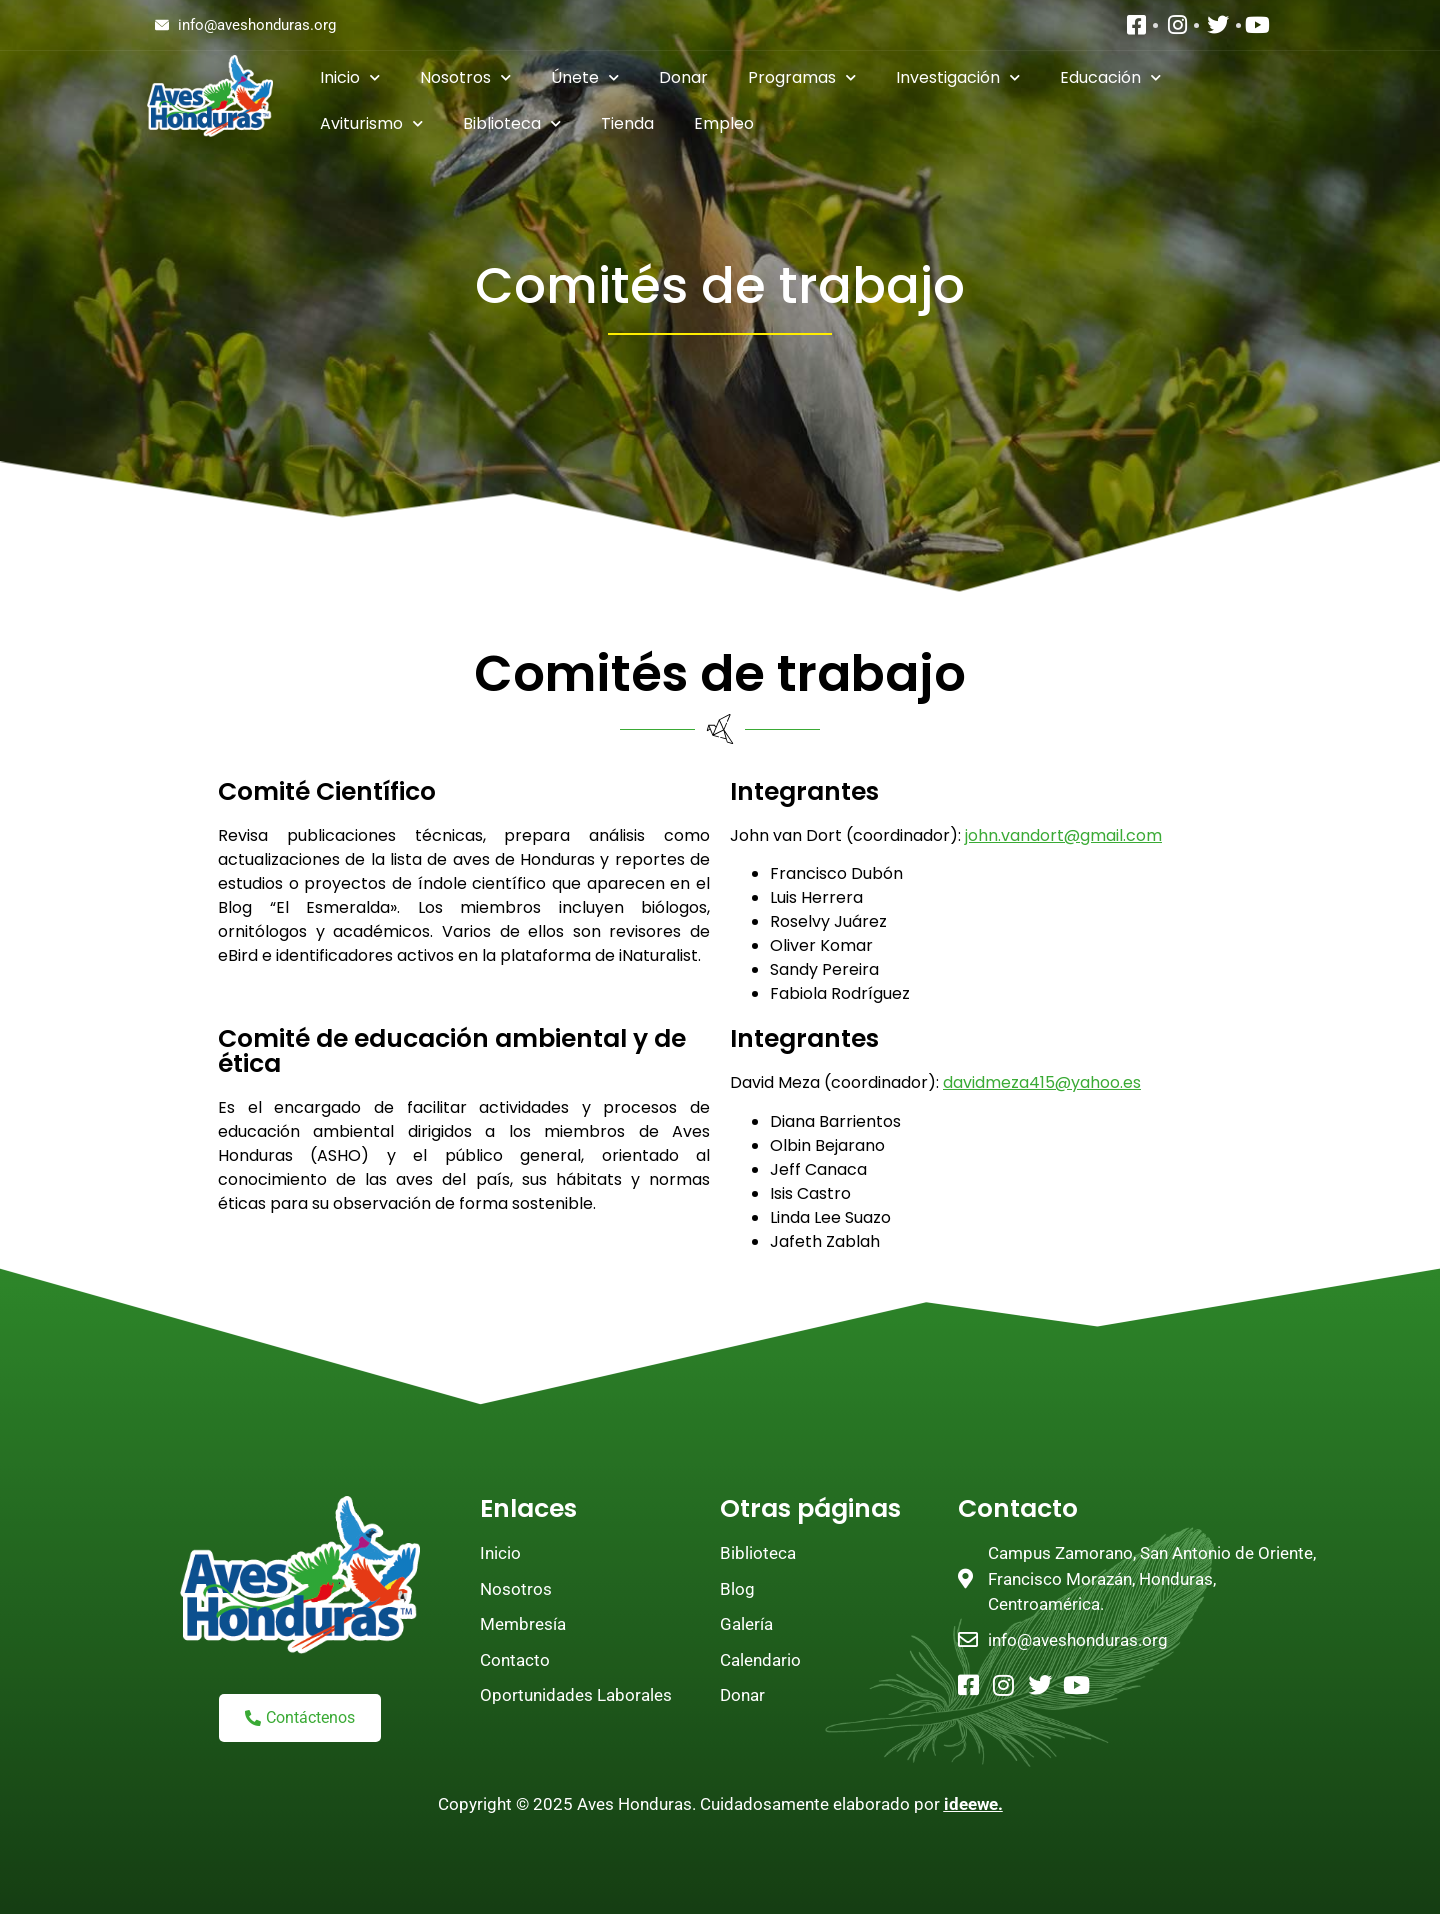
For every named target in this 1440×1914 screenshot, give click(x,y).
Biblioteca (512, 123)
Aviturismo (371, 123)
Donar (683, 77)
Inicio (350, 77)
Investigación (958, 77)
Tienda (627, 123)
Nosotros (465, 77)
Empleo (724, 123)
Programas (802, 77)
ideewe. (973, 1804)
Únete (585, 77)
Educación (1110, 77)
